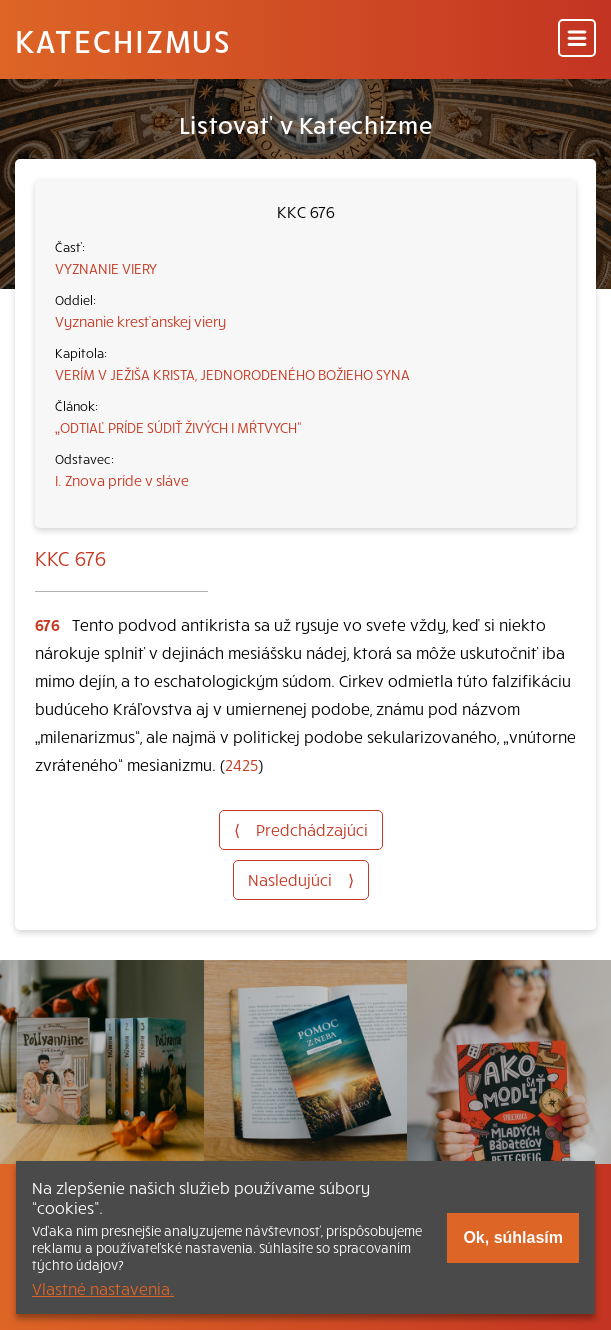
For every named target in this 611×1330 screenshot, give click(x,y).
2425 (241, 764)
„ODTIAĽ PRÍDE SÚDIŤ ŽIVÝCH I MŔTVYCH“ (178, 427)
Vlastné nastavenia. (103, 1288)
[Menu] (577, 39)
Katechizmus (123, 40)
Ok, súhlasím (513, 1237)
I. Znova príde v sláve (122, 480)
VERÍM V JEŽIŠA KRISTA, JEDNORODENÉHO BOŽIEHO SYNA (232, 374)
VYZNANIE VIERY (106, 268)
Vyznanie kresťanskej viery (140, 321)
